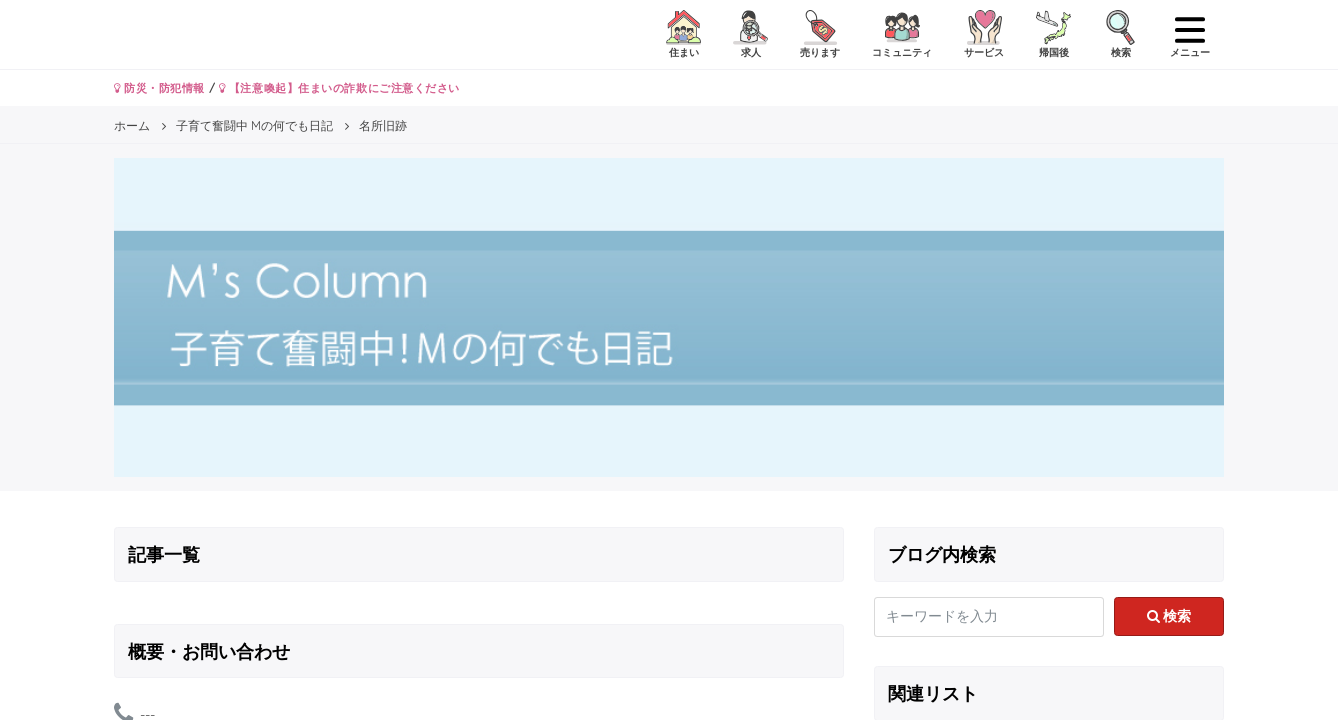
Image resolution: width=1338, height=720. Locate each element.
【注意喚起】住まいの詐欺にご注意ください (339, 88)
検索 (1169, 616)
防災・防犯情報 (159, 88)
